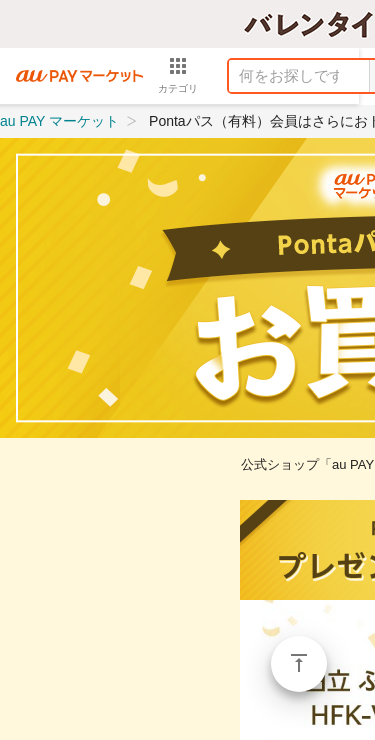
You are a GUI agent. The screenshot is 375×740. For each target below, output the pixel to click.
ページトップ (299, 664)
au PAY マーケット (59, 121)
